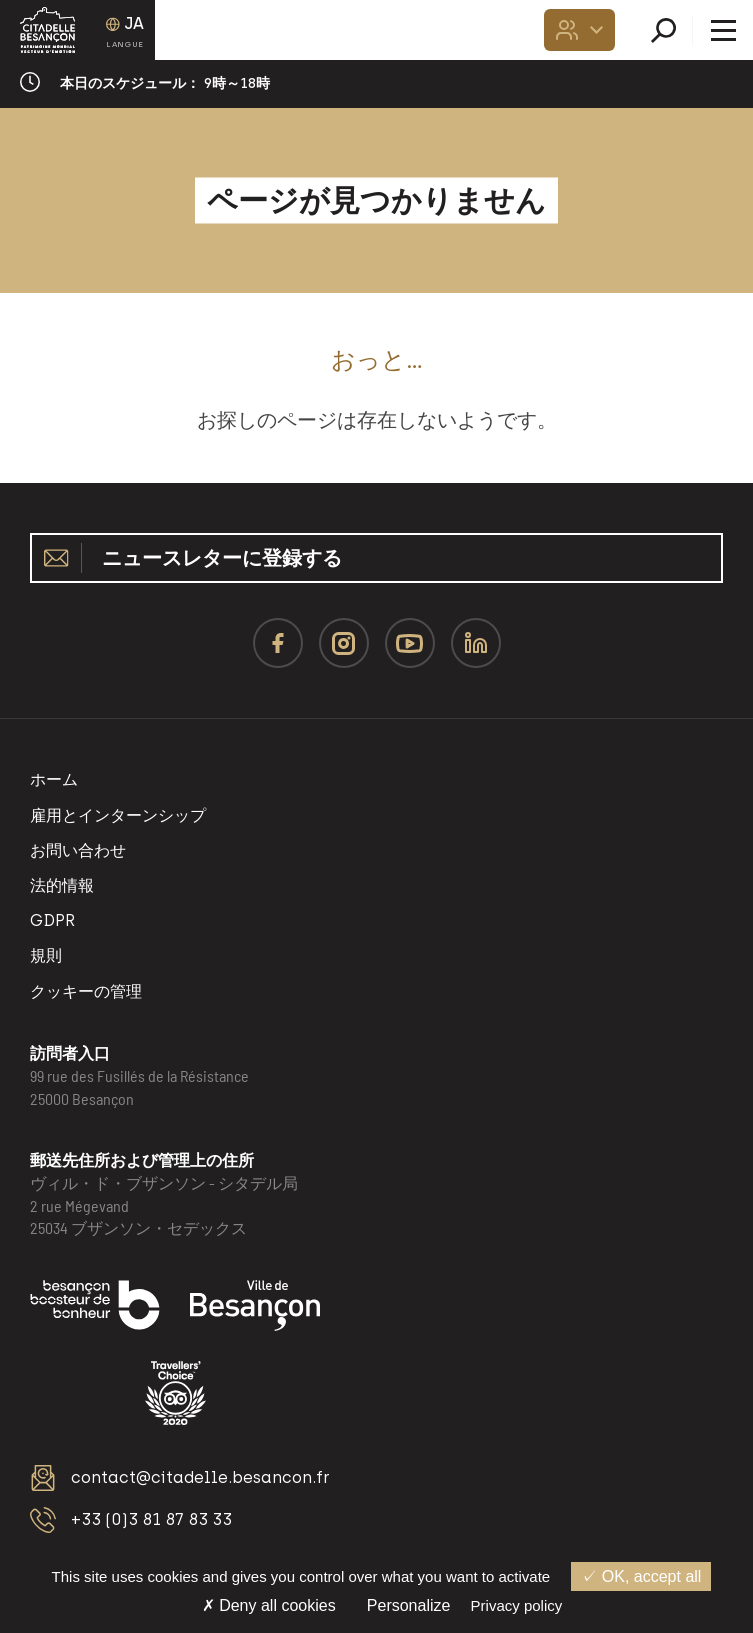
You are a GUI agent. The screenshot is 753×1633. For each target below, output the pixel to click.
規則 (46, 955)
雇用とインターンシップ (118, 815)
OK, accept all (641, 1576)
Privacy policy (517, 1605)
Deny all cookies (269, 1605)
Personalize (409, 1605)
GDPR (52, 920)
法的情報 (62, 885)
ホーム (54, 779)
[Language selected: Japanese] (125, 30)
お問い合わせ (78, 850)
